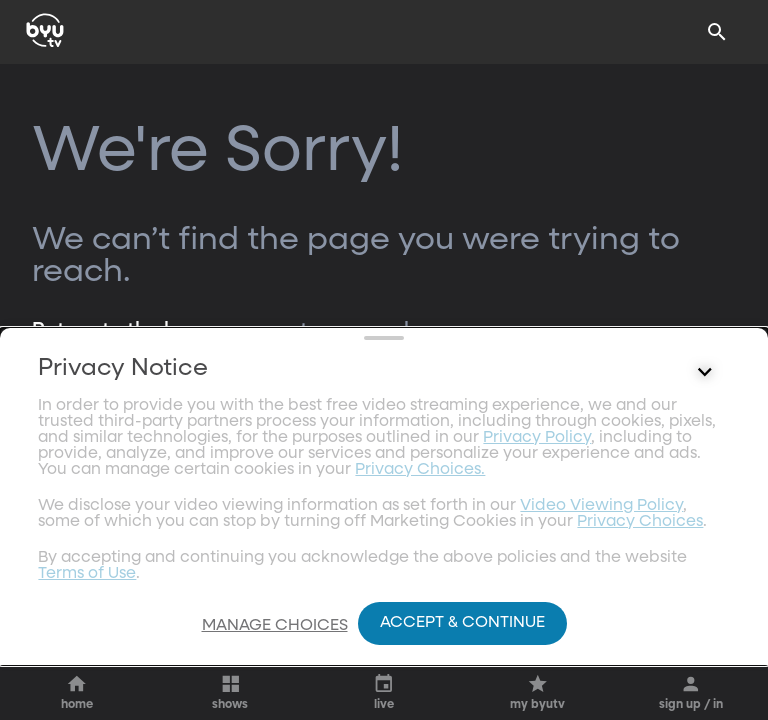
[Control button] (705, 547)
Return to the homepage (151, 330)
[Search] (717, 32)
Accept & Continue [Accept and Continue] (462, 623)
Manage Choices (275, 626)
